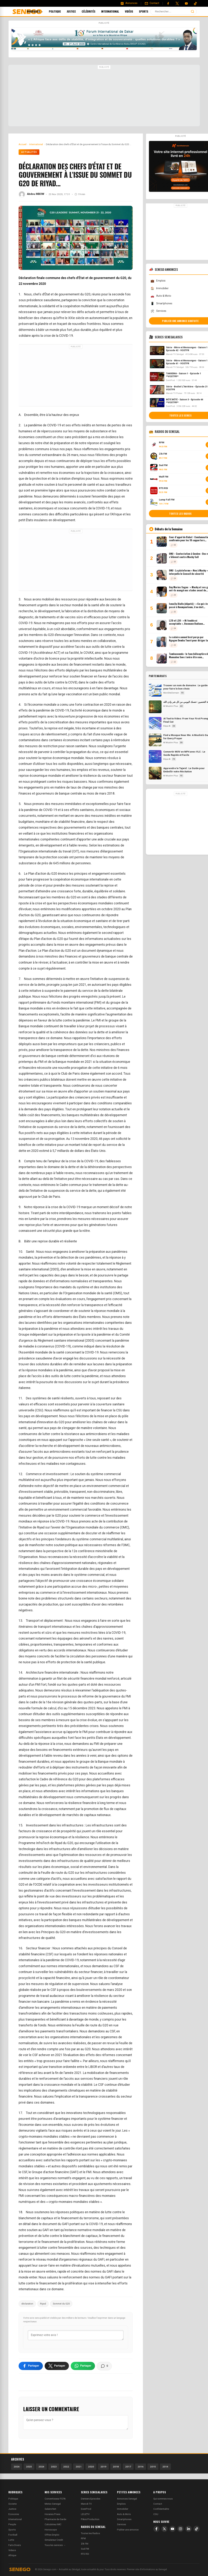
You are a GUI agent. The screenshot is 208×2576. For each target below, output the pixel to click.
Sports (148, 11)
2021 (78, 2466)
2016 (140, 2466)
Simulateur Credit (54, 2539)
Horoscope (51, 2529)
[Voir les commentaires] (104, 2366)
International (115, 11)
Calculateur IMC (53, 2524)
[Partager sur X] (57, 2366)
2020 (91, 2466)
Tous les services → (55, 2545)
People (12, 2524)
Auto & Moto (124, 2514)
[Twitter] (177, 3)
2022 (66, 2466)
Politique (60, 11)
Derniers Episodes (90, 2498)
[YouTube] (186, 3)
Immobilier (122, 2509)
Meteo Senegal (53, 2503)
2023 (54, 2466)
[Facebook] (168, 3)
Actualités (29, 152)
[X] (164, 2529)
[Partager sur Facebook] (31, 2366)
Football (12, 2534)
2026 (17, 2466)
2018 (116, 2466)
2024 (41, 2466)
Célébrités (93, 11)
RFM (83, 2538)
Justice (76, 11)
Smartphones (124, 2519)
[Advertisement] (104, 95)
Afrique (12, 2555)
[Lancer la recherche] (192, 11)
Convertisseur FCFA (55, 2498)
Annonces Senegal (127, 2498)
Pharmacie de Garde (55, 2519)
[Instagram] (180, 2529)
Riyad (43, 2303)
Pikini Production (90, 2519)
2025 (29, 2466)
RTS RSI (85, 2554)
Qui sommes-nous (163, 2498)
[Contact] (152, 3)
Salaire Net (50, 2509)
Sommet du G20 (61, 2303)
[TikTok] (196, 2529)
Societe (12, 2503)
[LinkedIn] (188, 2529)
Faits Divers (14, 2545)
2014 (165, 2466)
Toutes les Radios (90, 2533)
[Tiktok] (195, 3)
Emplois (121, 2503)
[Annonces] (128, 3)
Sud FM (85, 2548)
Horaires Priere (52, 2514)
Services (121, 2524)
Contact (157, 2503)
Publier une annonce (128, 2529)
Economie (13, 2514)
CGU (155, 2514)
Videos (12, 2550)
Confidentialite (161, 2509)
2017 (128, 2466)
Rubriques (40, 11)
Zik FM (84, 2543)
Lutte (11, 2539)
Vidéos (134, 11)
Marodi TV (86, 2503)
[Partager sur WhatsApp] (83, 2366)
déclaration (27, 2303)
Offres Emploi (52, 2534)
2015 (153, 2466)
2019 (103, 2466)
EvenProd (86, 2509)
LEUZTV (85, 2514)
